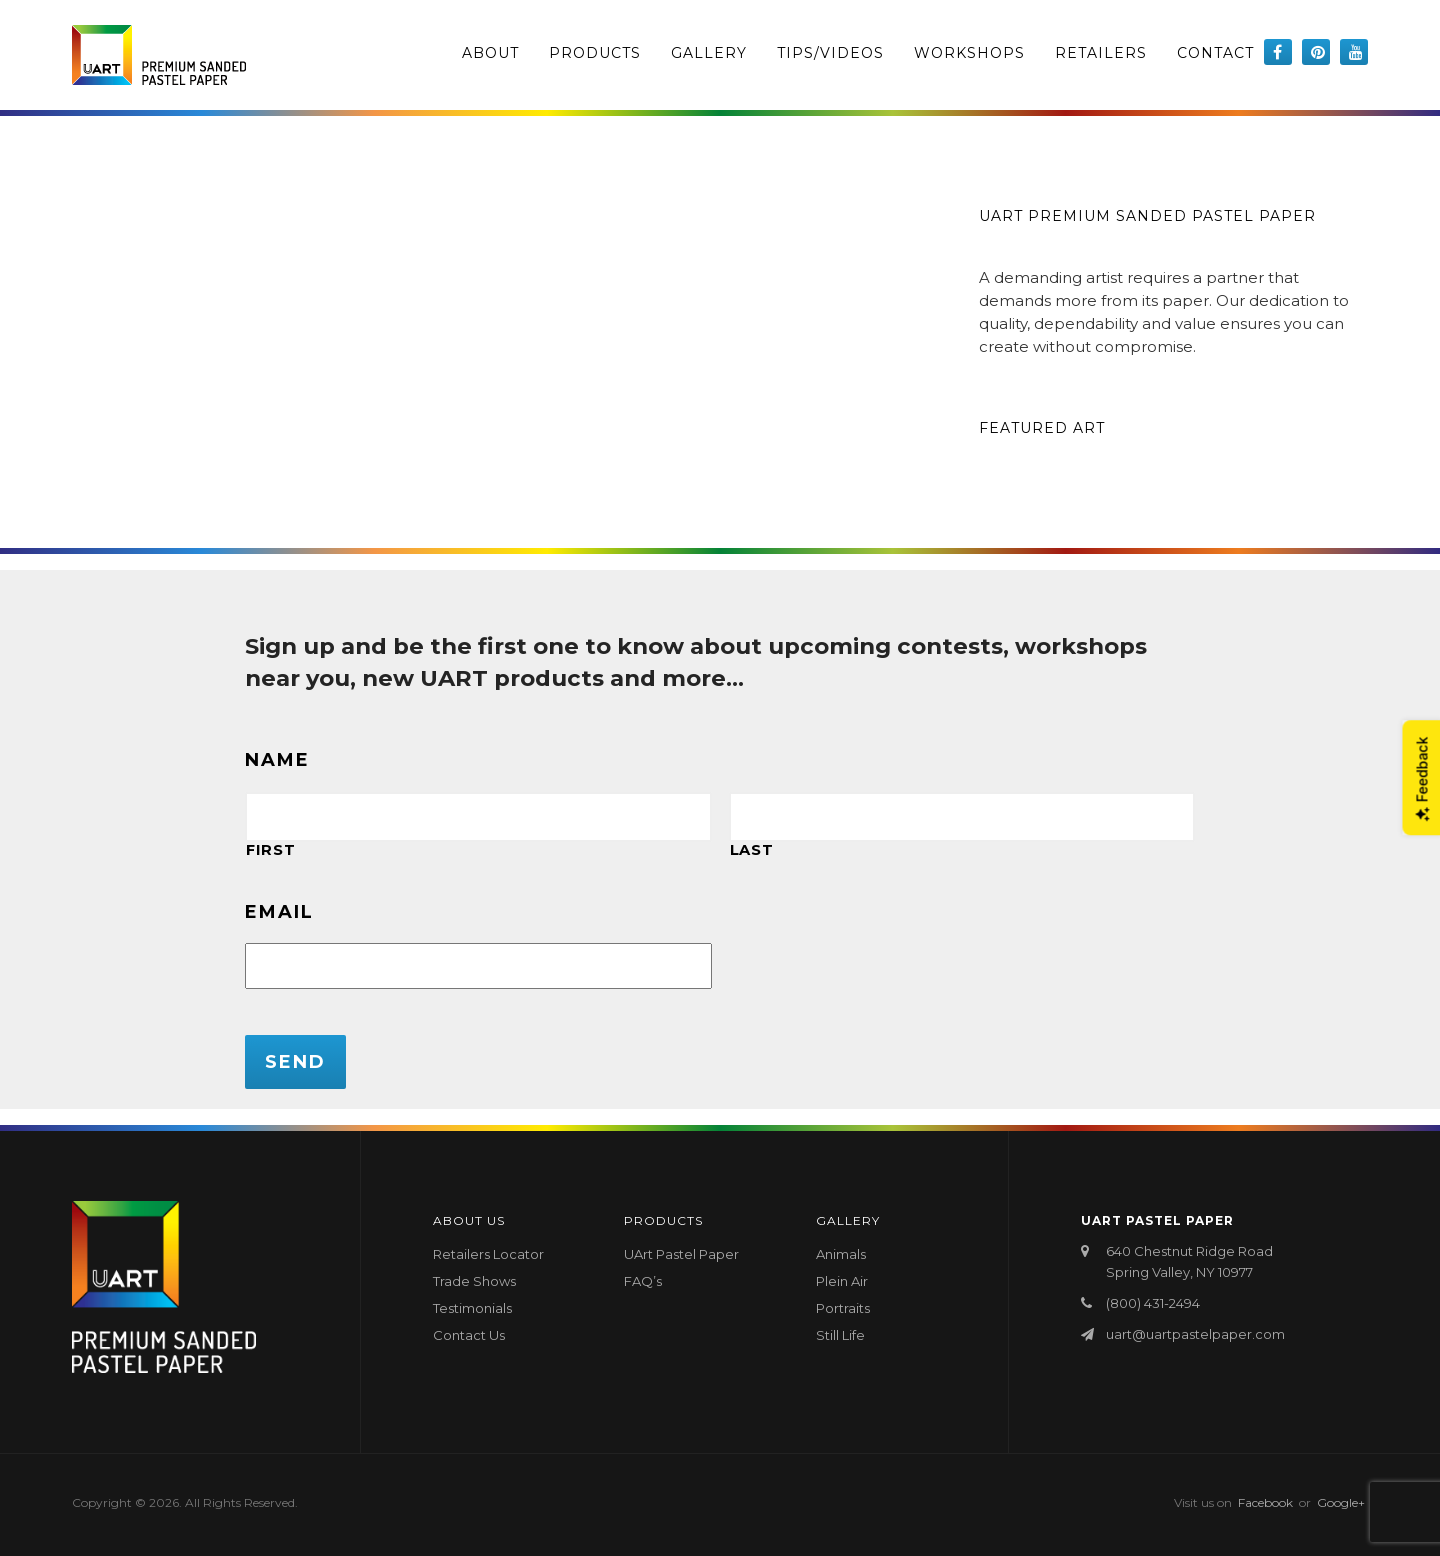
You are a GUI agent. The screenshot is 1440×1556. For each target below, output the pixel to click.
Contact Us (469, 1335)
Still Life (840, 1335)
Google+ (1341, 1502)
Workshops (969, 53)
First (270, 850)
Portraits (843, 1308)
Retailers (1101, 53)
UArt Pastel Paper (681, 1254)
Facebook (1265, 1502)
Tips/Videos (830, 53)
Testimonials (472, 1308)
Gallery (709, 53)
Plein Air (842, 1281)
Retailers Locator (488, 1254)
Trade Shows (474, 1281)
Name (277, 760)
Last (752, 850)
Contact (1215, 53)
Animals (841, 1254)
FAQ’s (643, 1281)
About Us (469, 1220)
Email (279, 912)
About (490, 53)
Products (595, 53)
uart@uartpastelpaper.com (1195, 1334)
